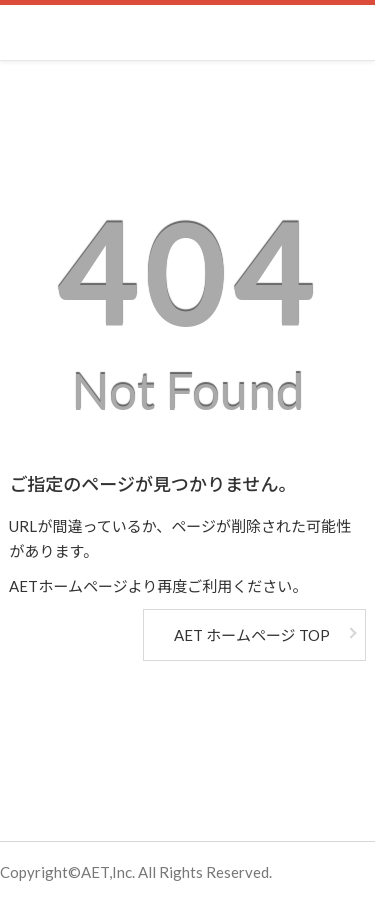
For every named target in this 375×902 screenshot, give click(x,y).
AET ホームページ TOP (251, 635)
